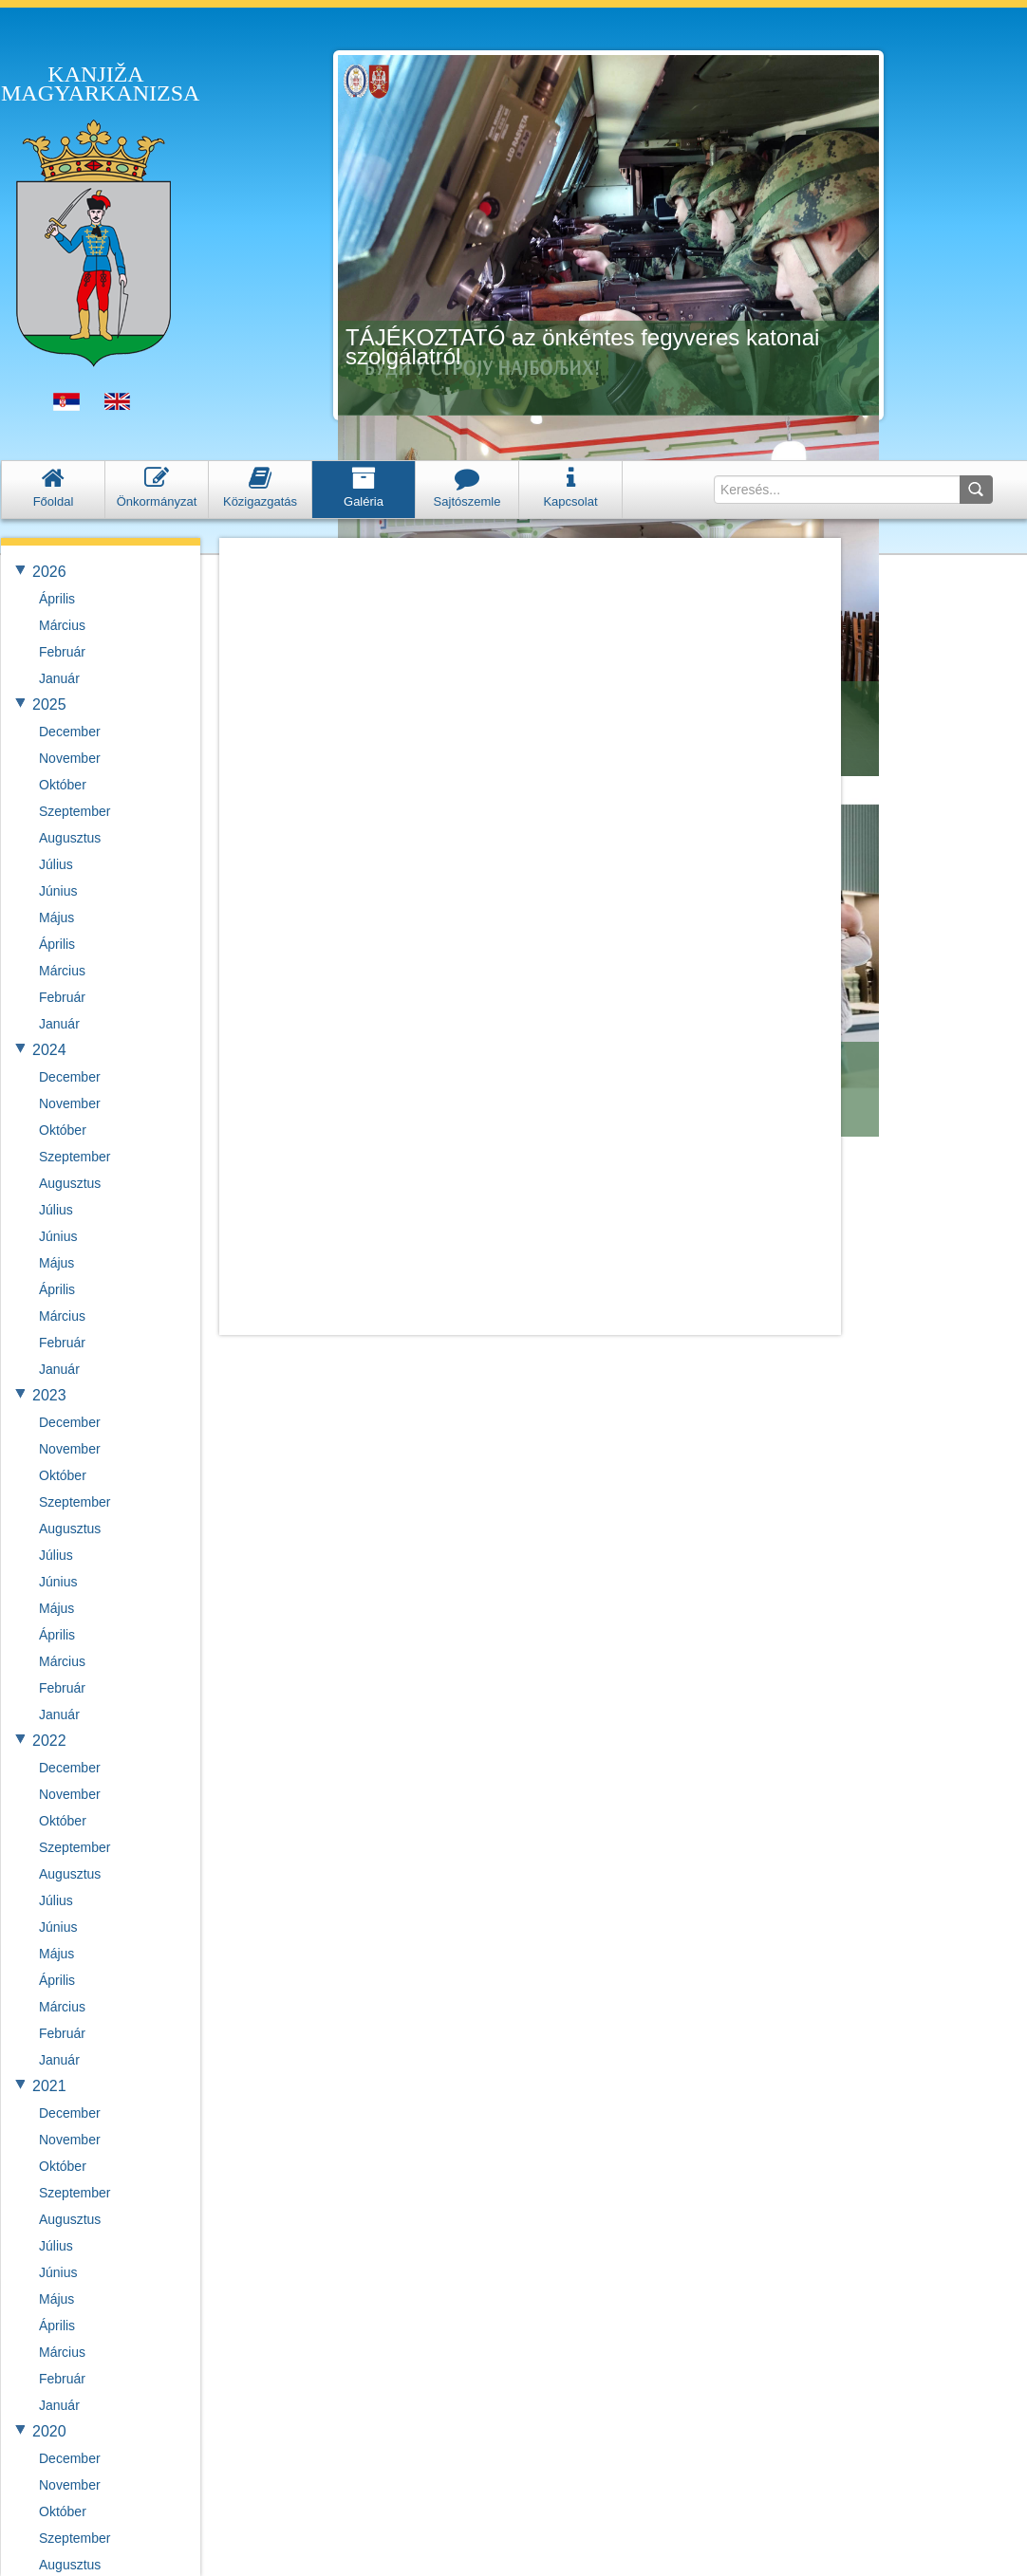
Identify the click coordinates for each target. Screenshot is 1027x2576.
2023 (49, 1395)
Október (62, 784)
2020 (49, 2431)
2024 (49, 1050)
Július (56, 864)
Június (58, 891)
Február (62, 651)
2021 (49, 2086)
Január (59, 678)
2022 (49, 1741)
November (70, 758)
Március (62, 625)
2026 (49, 572)
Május (56, 917)
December (70, 731)
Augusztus (70, 837)
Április (57, 598)
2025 (49, 704)
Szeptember (74, 811)
